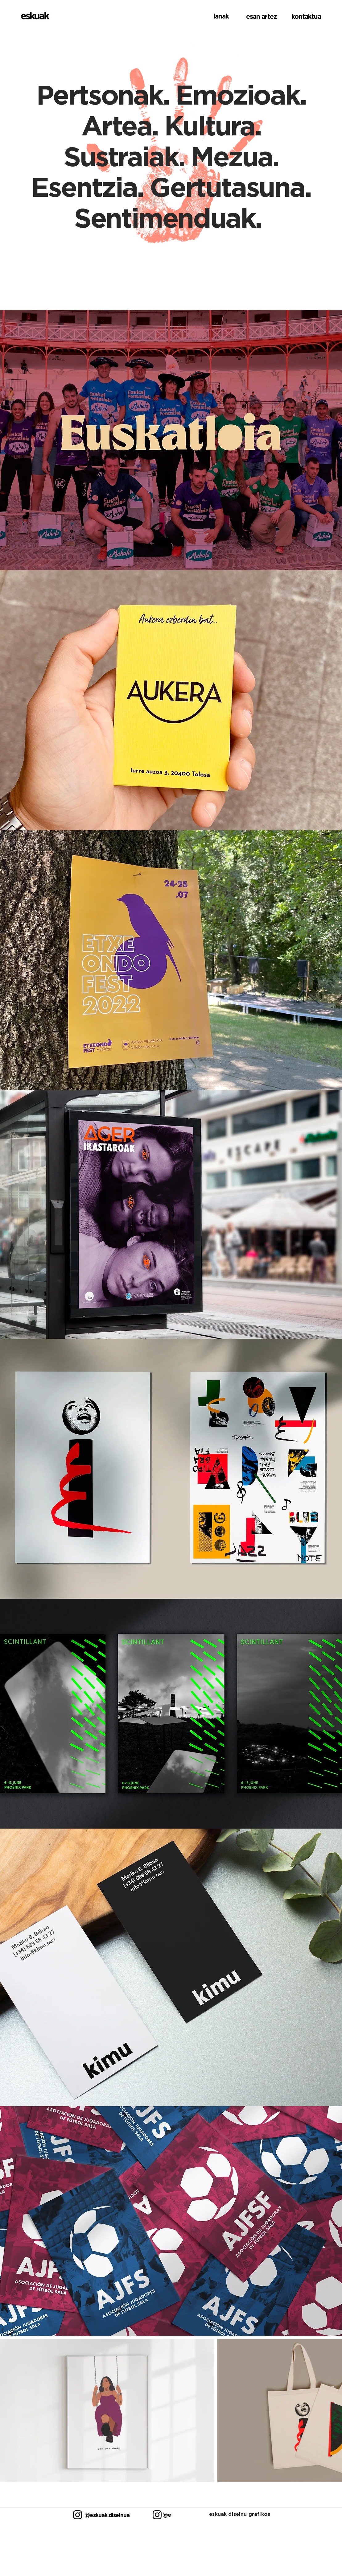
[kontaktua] (302, 16)
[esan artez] (258, 16)
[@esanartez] (166, 2514)
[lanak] (210, 16)
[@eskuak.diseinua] (102, 2515)
